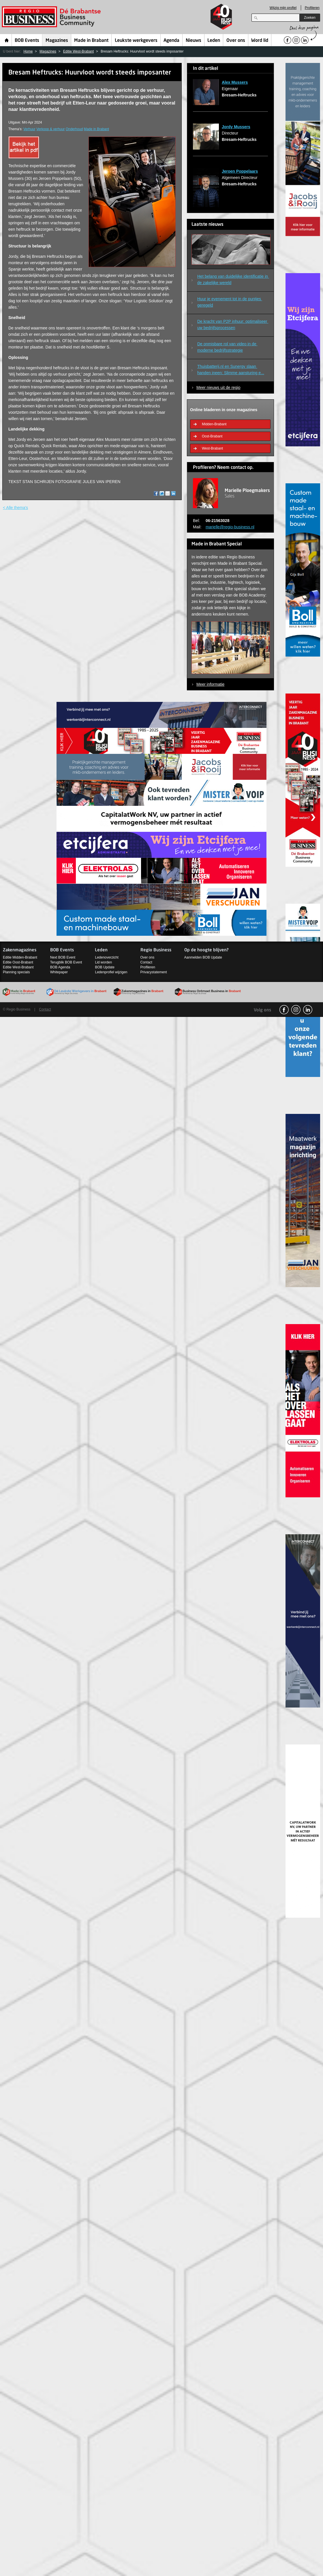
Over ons (235, 40)
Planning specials (16, 972)
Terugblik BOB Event (66, 962)
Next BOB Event (62, 957)
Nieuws (193, 40)
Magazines (57, 40)
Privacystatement (153, 972)
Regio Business (52, 17)
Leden (213, 40)
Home (7, 40)
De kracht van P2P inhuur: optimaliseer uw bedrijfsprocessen (232, 324)
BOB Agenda (60, 967)
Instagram (296, 1009)
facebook (284, 1009)
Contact (146, 962)
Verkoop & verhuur (50, 129)
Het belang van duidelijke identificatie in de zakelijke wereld (233, 279)
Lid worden (103, 962)
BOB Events (27, 40)
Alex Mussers (235, 82)
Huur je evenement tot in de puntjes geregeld (229, 302)
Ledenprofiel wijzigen (111, 972)
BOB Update (104, 967)
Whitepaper (59, 972)
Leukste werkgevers (136, 40)
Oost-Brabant (212, 436)
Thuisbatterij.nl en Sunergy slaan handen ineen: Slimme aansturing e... (230, 369)
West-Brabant (212, 448)
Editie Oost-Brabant (18, 962)
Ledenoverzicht (106, 957)
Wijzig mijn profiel (283, 8)
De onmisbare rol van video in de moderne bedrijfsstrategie (227, 347)
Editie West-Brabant (78, 51)
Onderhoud (74, 129)
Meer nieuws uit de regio (218, 387)
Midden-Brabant (214, 424)
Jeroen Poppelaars (240, 171)
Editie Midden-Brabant (20, 957)
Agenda (171, 40)
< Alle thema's (15, 507)
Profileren (312, 8)
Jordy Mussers (236, 126)
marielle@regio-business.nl (230, 527)
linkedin (307, 1009)
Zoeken (310, 18)
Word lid (259, 40)
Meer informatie (210, 684)
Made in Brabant (91, 40)
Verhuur (29, 129)
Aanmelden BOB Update (203, 957)
